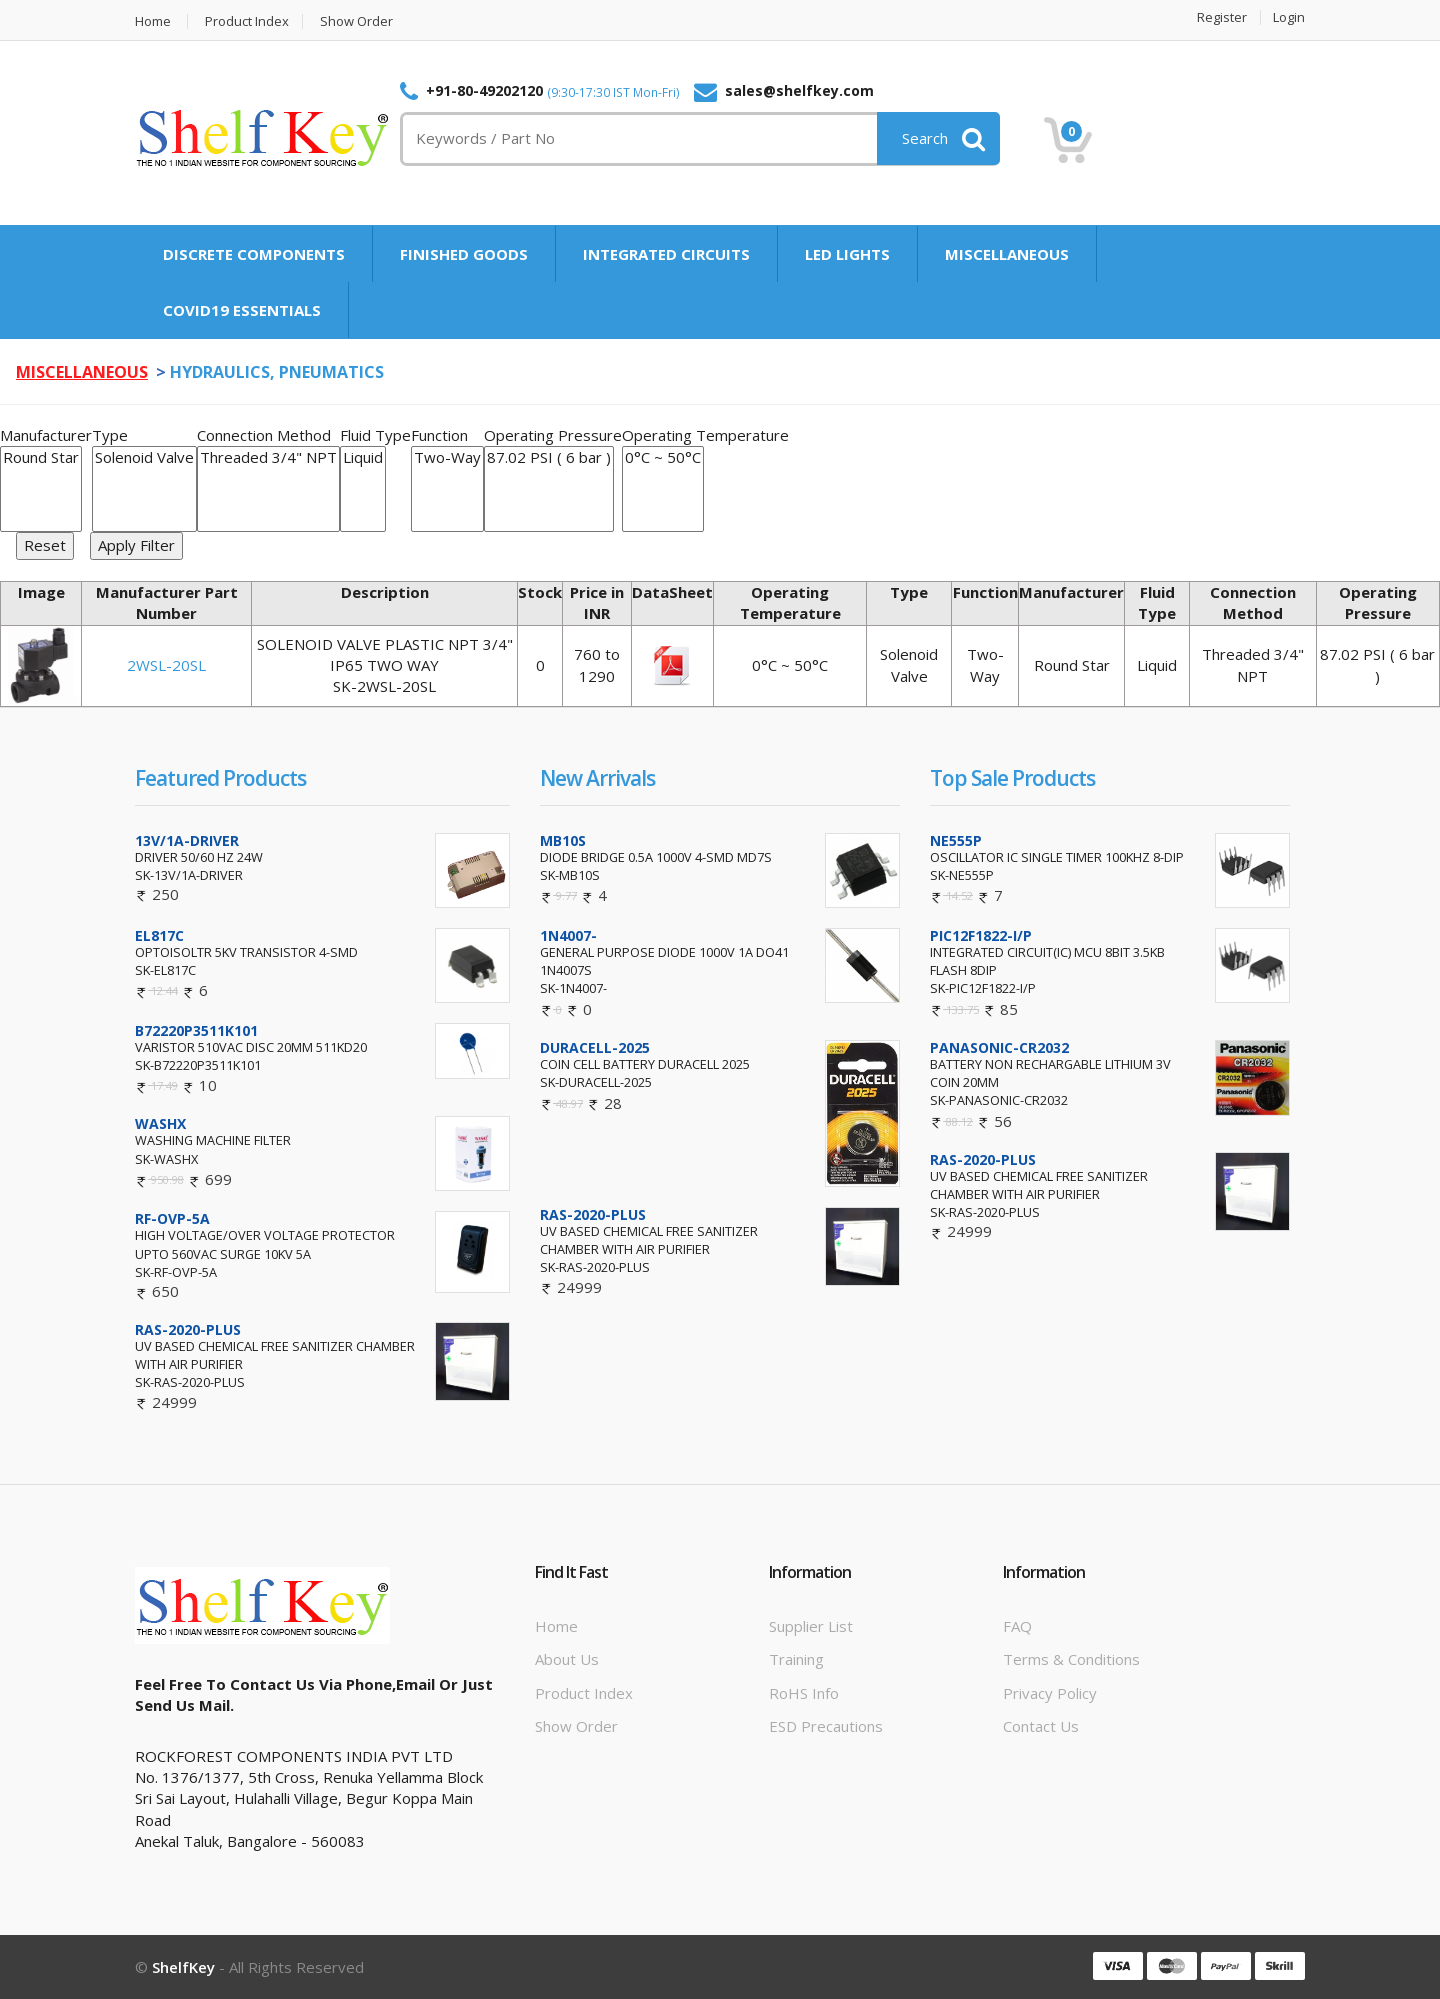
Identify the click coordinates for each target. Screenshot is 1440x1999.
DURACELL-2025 (595, 1047)
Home (153, 21)
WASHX (160, 1123)
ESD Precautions (826, 1726)
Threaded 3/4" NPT (268, 457)
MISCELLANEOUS (1007, 254)
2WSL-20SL (166, 665)
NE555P (956, 840)
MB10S (563, 840)
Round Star (41, 457)
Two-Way (447, 457)
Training (796, 1659)
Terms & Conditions (1071, 1659)
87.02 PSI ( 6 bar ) (549, 457)
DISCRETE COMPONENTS (254, 254)
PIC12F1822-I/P (981, 935)
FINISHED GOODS (464, 254)
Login (1289, 17)
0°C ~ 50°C (663, 457)
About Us (567, 1659)
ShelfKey (183, 1967)
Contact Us (1041, 1726)
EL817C (159, 935)
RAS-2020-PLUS (188, 1329)
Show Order (356, 21)
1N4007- (568, 935)
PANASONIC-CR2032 (999, 1047)
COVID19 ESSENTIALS (242, 310)
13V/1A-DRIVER (187, 840)
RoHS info (804, 1693)
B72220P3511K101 (196, 1030)
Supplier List (811, 1626)
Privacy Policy (1050, 1693)
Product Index (247, 21)
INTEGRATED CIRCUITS (666, 254)
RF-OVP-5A (172, 1218)
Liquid (363, 457)
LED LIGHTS (847, 254)
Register (1222, 17)
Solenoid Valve (144, 457)
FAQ (1017, 1626)
